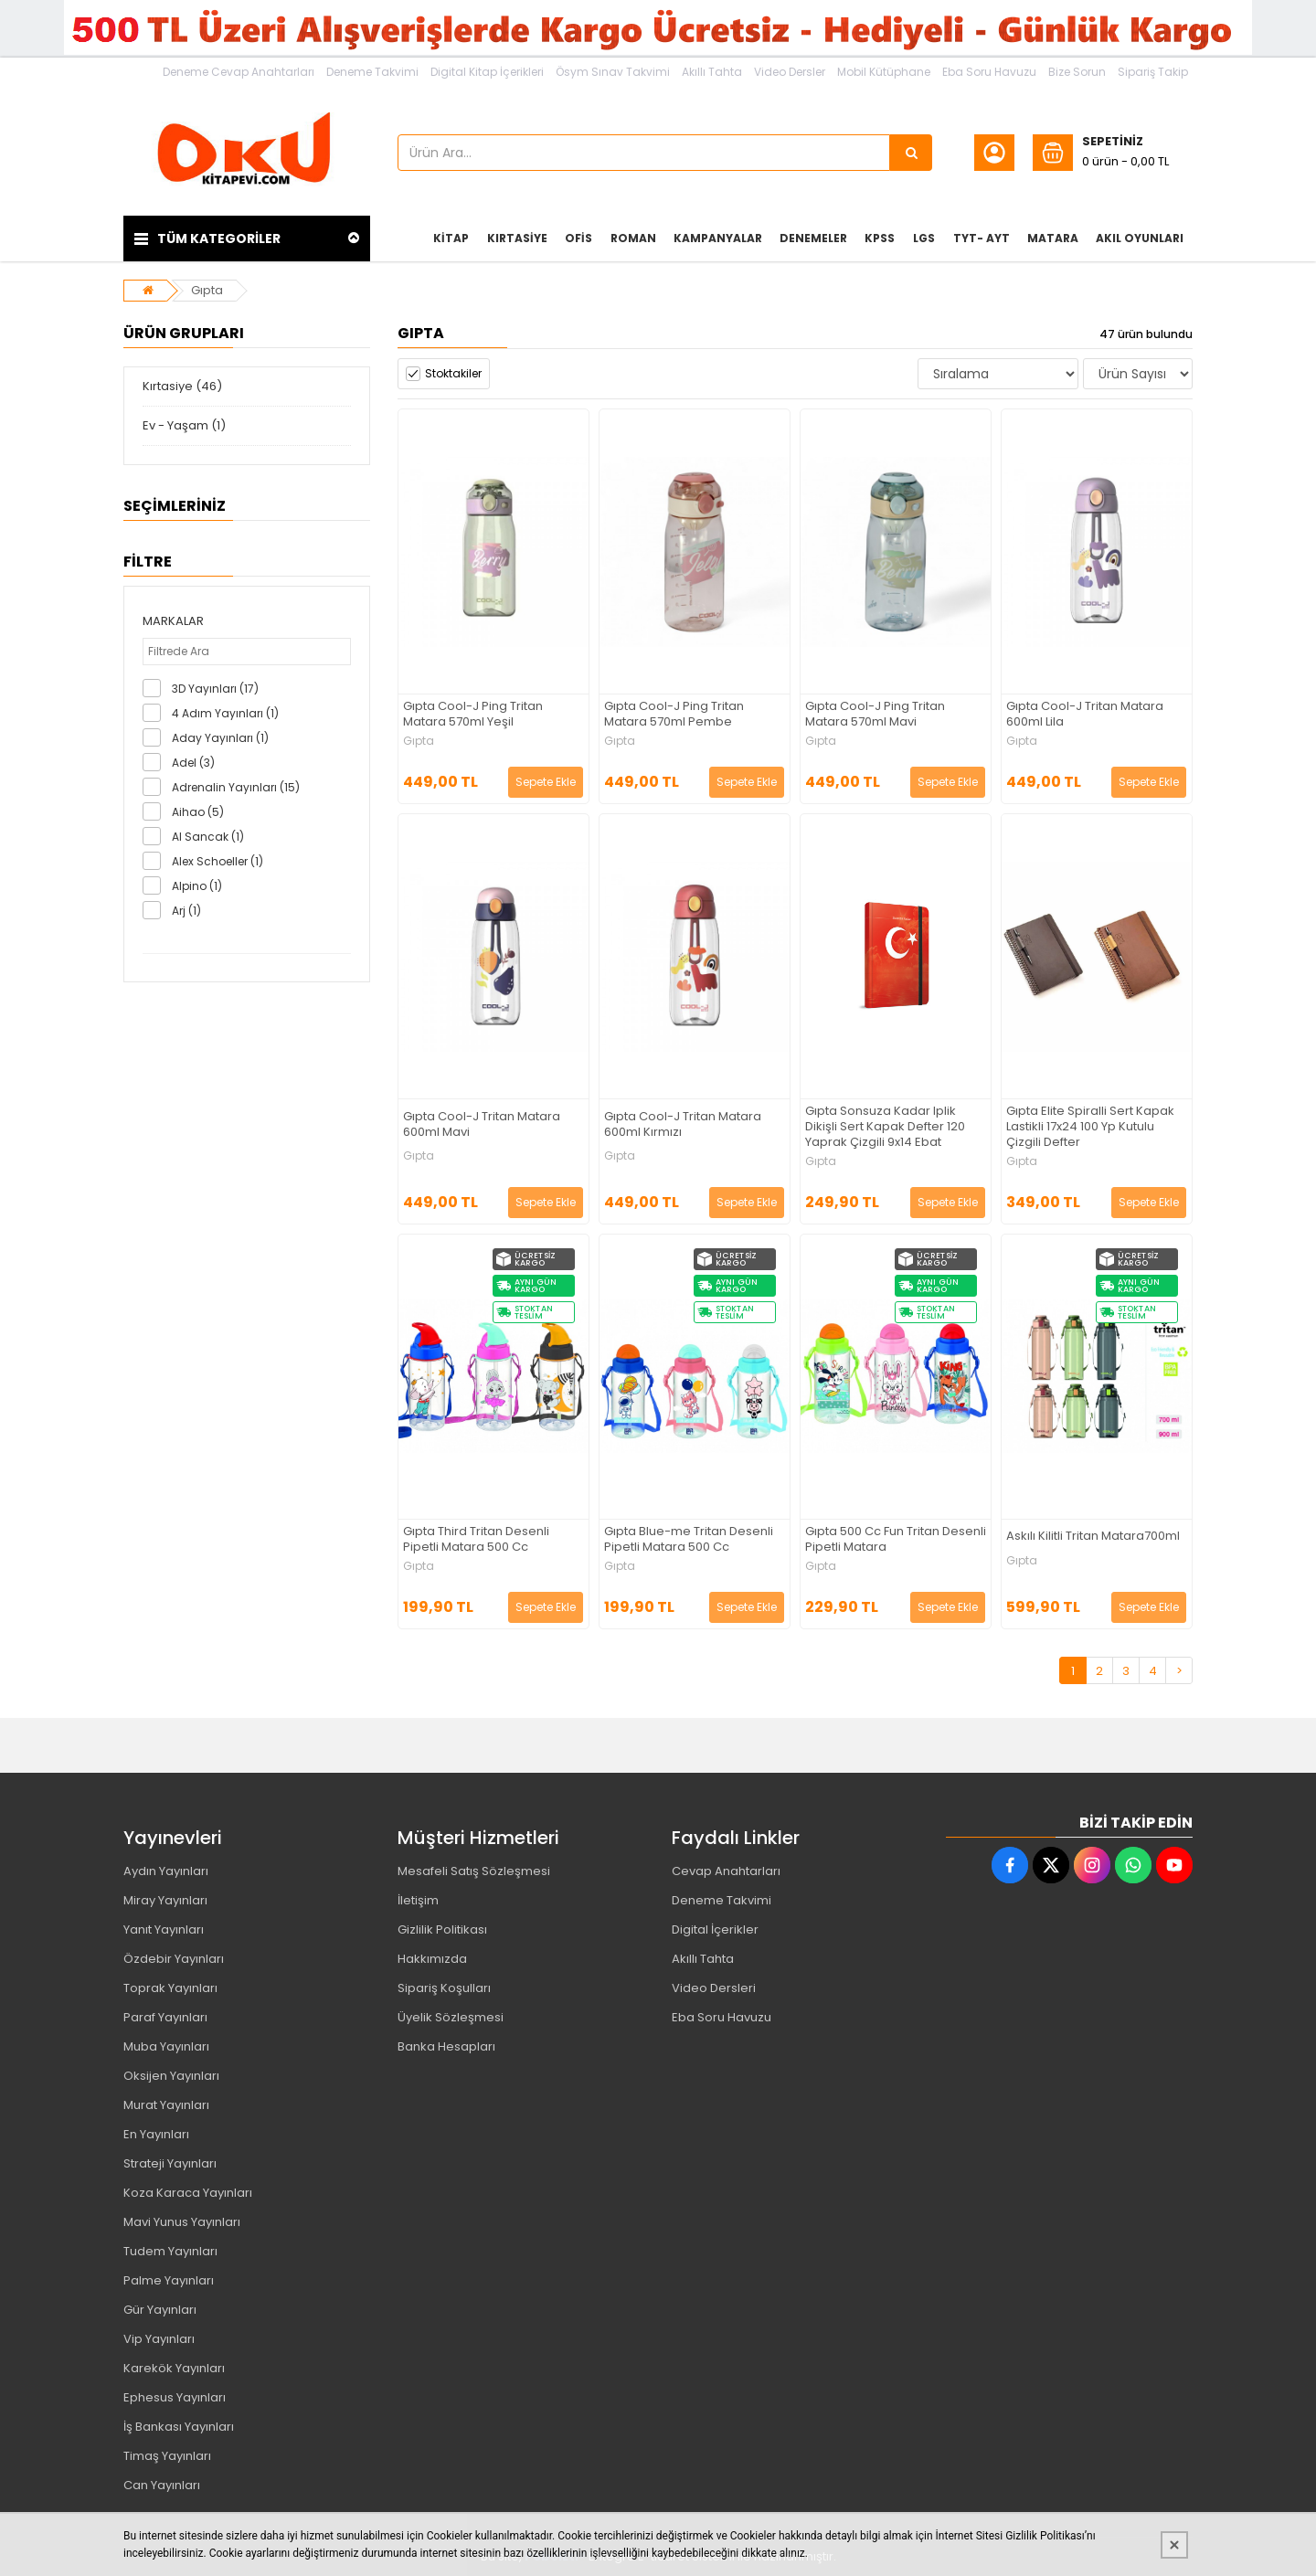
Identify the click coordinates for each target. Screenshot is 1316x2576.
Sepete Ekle (545, 782)
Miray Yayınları (165, 1900)
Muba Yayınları (166, 2046)
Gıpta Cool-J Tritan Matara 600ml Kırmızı (682, 1124)
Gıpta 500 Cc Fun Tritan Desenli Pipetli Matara (895, 1539)
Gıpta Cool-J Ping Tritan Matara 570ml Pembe (674, 714)
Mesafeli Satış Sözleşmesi (474, 1871)
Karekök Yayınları (174, 2368)
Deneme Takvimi (372, 72)
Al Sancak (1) (208, 836)
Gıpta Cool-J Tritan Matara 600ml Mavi (481, 1124)
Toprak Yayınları (170, 1988)
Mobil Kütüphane (883, 72)
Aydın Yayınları (165, 1871)
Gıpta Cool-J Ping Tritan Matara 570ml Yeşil (473, 714)
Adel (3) (193, 762)
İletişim (418, 1900)
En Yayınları (156, 2134)
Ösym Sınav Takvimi (613, 72)
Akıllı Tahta (712, 72)
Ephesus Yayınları (174, 2397)
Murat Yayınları (166, 2105)
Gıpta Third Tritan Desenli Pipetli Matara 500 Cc (476, 1539)
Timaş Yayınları (167, 2456)
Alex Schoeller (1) (217, 861)
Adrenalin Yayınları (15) (236, 787)
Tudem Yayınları (170, 2251)
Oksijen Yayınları (171, 2075)
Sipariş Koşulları (444, 1988)
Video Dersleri (714, 1988)
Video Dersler (789, 72)
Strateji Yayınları (170, 2163)
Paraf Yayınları (165, 2017)
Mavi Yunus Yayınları (181, 2222)
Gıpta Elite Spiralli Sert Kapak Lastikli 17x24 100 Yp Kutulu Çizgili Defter (1090, 1127)
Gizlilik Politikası (442, 1929)
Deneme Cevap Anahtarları (238, 72)
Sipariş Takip (1153, 72)
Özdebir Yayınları (173, 1958)
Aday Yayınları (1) (220, 738)
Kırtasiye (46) (182, 386)
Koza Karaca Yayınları (187, 2192)
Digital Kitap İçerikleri (487, 72)
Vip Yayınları (159, 2339)
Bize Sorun (1077, 72)
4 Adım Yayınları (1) (225, 713)
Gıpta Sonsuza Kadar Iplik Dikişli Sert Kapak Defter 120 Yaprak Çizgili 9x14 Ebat (885, 1127)
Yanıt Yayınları (163, 1929)
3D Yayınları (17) (215, 688)
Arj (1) (186, 910)
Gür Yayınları (159, 2309)
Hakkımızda (432, 1958)
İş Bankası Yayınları (178, 2426)
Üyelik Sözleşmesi (451, 2017)
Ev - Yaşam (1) (184, 425)
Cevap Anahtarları (726, 1871)
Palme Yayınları (168, 2280)
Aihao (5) (198, 812)
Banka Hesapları (446, 2046)
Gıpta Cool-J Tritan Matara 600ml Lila (1084, 714)
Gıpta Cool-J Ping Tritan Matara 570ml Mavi (875, 714)
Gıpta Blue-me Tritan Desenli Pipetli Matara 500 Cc (688, 1539)
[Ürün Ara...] (911, 152)
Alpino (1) (197, 886)
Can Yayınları (161, 2485)
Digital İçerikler (715, 1929)
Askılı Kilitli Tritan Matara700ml (1093, 1536)
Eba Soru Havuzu (989, 72)
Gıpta (207, 290)
